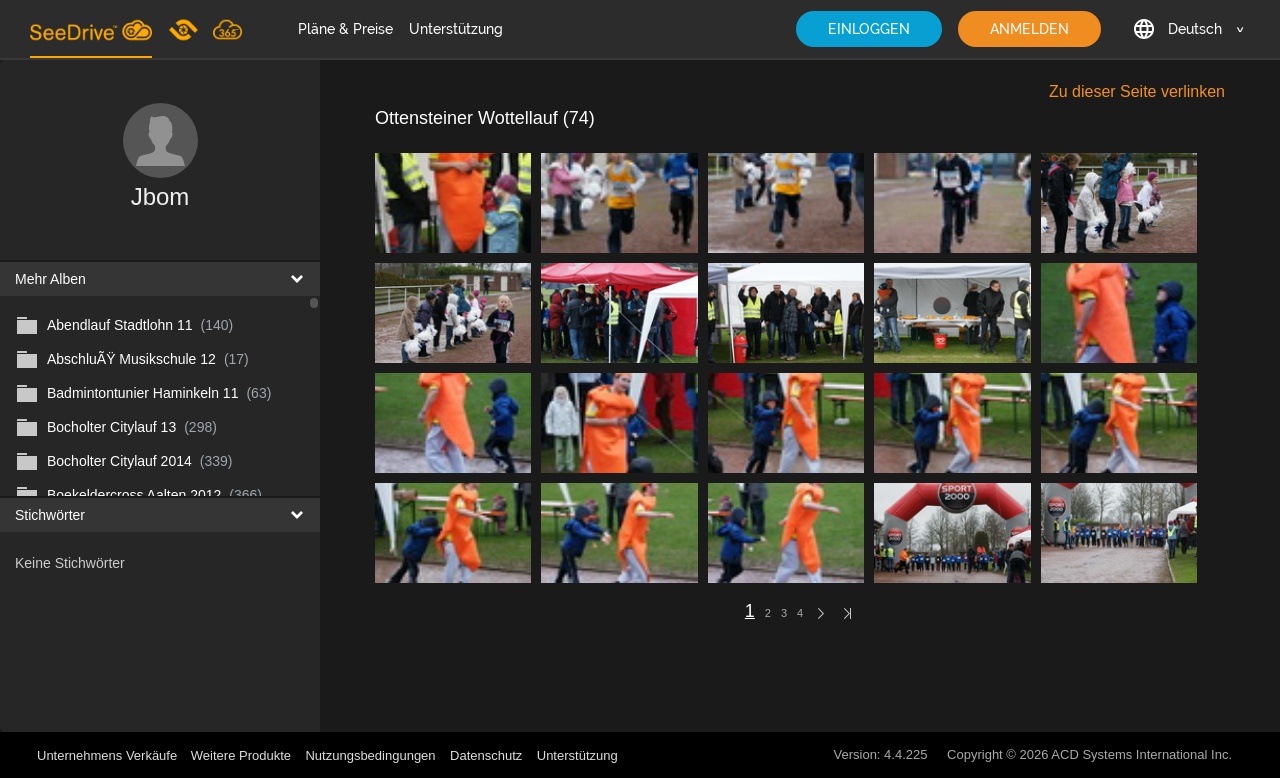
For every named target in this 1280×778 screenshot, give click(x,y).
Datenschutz (486, 755)
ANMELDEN (1029, 29)
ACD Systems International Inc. (1141, 754)
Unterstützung (456, 29)
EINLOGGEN (869, 29)
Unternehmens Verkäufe (109, 755)
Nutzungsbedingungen (370, 755)
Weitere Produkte (241, 755)
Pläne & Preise (345, 29)
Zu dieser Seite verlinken (1137, 91)
